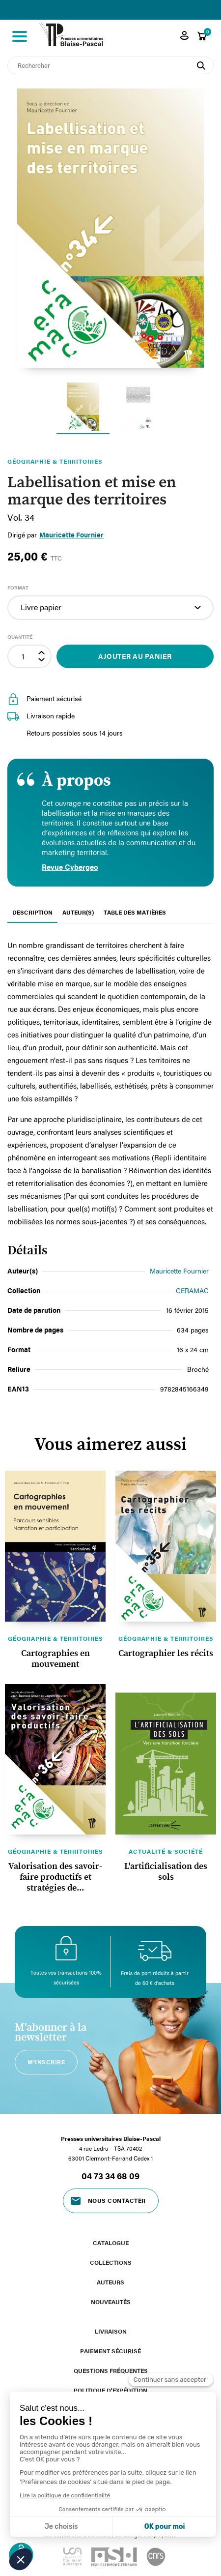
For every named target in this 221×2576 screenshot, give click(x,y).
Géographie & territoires (55, 1638)
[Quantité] (23, 656)
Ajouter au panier (135, 656)
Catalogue (111, 2243)
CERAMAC (192, 1290)
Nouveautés (111, 2302)
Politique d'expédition (110, 2390)
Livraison (111, 2331)
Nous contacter (117, 2200)
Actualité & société (166, 1851)
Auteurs (110, 2282)
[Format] (110, 607)
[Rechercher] (110, 65)
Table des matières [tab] (135, 912)
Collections (111, 2262)
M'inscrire (46, 2062)
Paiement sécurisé (110, 2351)
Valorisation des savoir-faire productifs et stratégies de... (55, 1877)
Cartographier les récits (165, 1653)
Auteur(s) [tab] (78, 912)
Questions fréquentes (111, 2370)
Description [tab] (32, 912)
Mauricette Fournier (71, 534)
